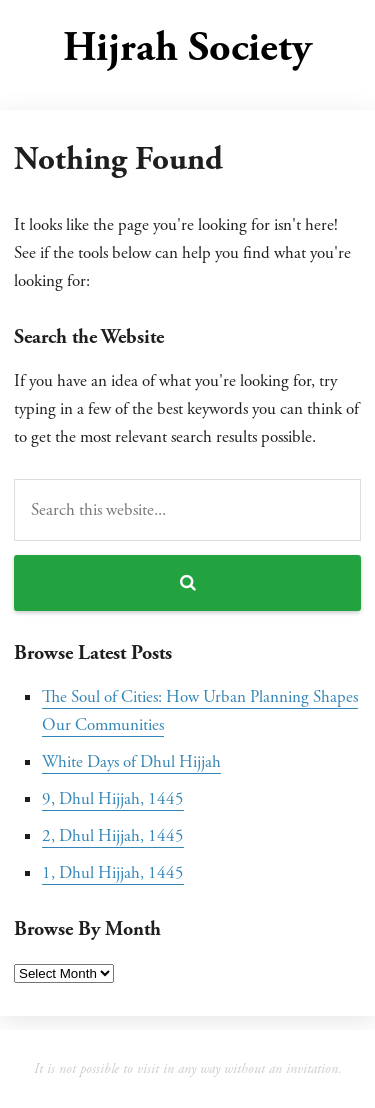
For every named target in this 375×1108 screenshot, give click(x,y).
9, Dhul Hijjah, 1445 (113, 799)
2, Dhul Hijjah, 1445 (113, 836)
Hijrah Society (187, 48)
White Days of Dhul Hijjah (131, 762)
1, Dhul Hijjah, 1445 (113, 873)
